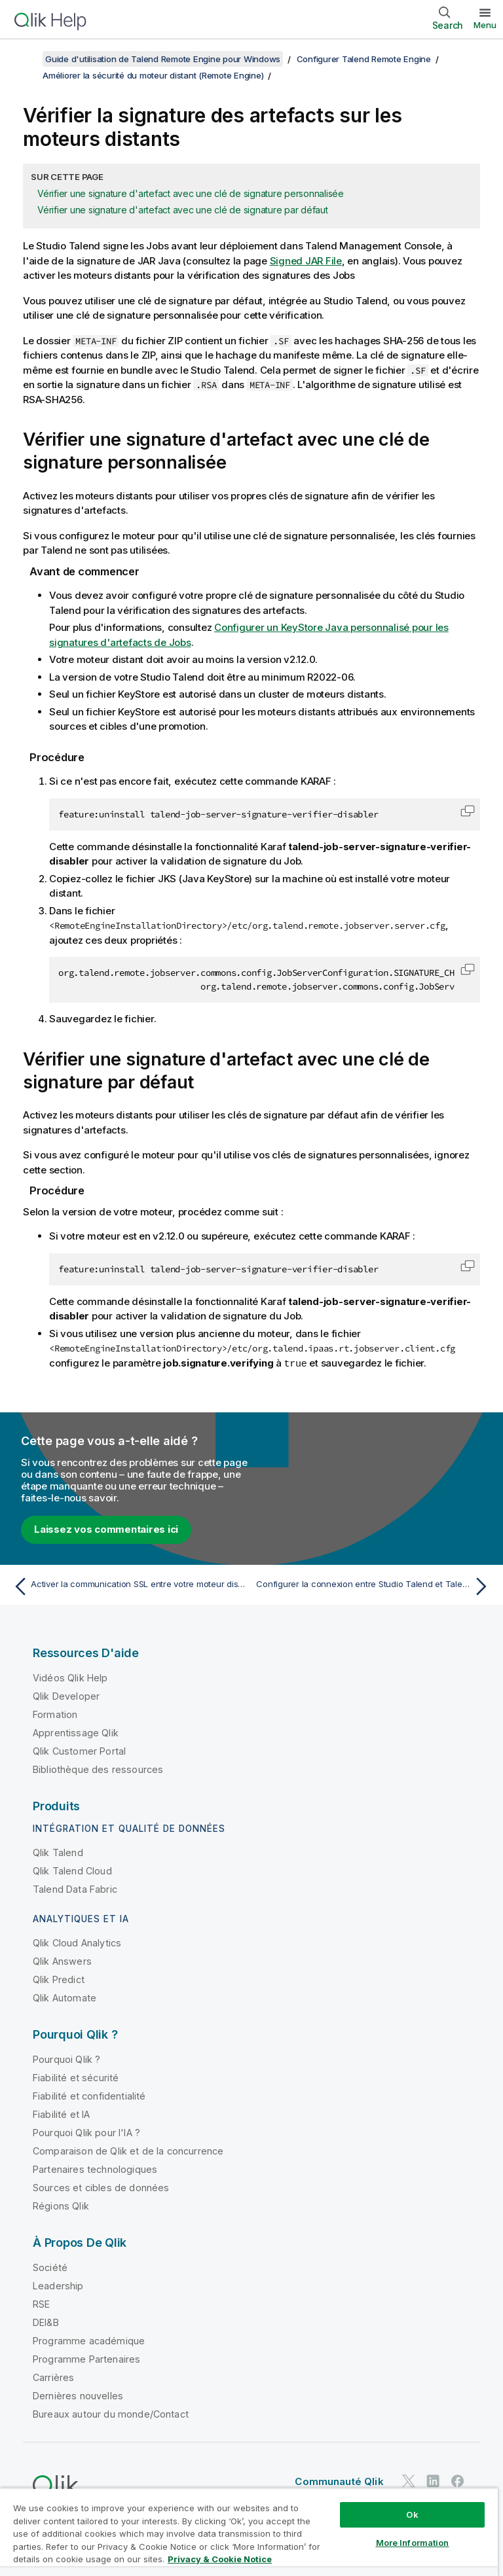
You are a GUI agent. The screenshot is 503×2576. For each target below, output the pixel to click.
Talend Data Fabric (75, 1888)
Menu (485, 25)
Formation (55, 1713)
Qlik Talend (58, 1851)
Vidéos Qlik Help (70, 1677)
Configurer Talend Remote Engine (364, 59)
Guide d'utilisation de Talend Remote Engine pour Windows (162, 59)
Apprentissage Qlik (76, 1732)
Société (50, 2266)
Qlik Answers (62, 1960)
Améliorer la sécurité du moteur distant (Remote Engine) (153, 75)
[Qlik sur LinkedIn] (433, 2480)
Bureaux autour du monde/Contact (111, 2413)
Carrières (53, 2376)
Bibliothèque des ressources (98, 1768)
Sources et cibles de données (101, 2186)
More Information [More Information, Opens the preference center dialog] (412, 2542)
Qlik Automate (64, 1997)
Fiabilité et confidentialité (89, 2095)
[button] (467, 811)
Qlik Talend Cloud (72, 1870)
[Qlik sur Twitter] (409, 2480)
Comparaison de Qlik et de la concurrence (128, 2150)
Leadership (58, 2285)
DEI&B (46, 2321)
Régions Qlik (61, 2205)
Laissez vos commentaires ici (106, 1528)
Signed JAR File (306, 261)
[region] (249, 2532)
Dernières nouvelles (78, 2395)
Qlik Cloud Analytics (77, 1942)
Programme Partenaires (86, 2358)
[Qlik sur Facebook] (458, 2480)
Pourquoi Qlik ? (66, 2058)
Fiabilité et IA (61, 2113)
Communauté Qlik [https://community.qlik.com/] (339, 2481)
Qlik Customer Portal (79, 1750)
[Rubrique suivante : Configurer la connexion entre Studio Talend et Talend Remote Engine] (374, 1585)
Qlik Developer (66, 1695)
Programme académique (89, 2340)
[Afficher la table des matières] (26, 58)
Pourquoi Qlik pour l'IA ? (86, 2132)
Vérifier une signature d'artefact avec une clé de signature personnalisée (190, 193)
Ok (412, 2514)
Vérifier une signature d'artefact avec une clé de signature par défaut (182, 209)
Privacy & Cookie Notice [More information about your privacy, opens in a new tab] (220, 2559)
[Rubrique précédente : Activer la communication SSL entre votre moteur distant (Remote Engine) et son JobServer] (128, 1585)
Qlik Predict (58, 1978)
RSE (41, 2303)
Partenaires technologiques (95, 2168)
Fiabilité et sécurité (76, 2077)
